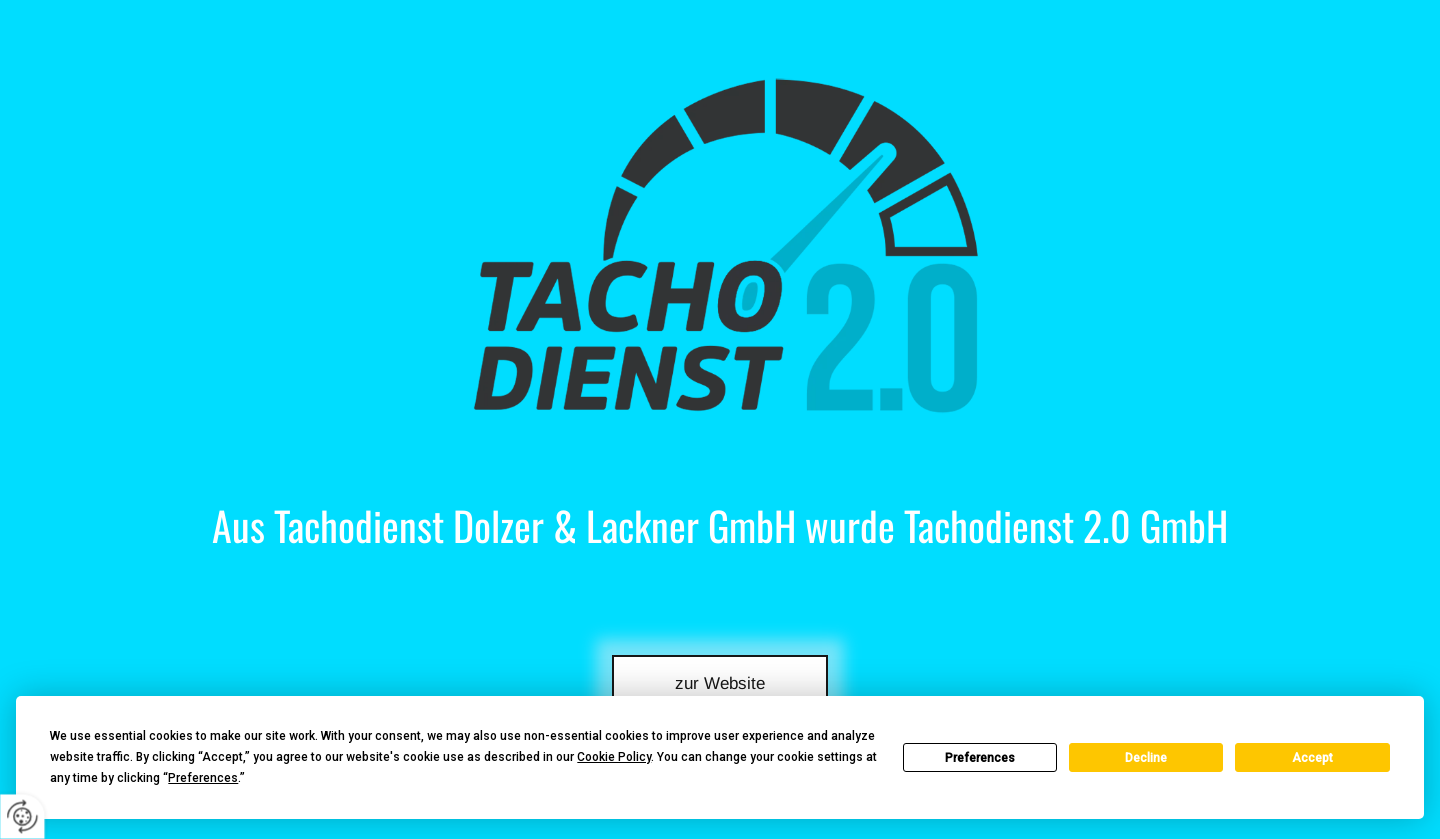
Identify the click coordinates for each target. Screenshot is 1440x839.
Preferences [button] (203, 778)
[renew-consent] (22, 816)
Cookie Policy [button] (614, 757)
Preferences (980, 758)
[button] (720, 682)
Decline (1146, 758)
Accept (1312, 758)
